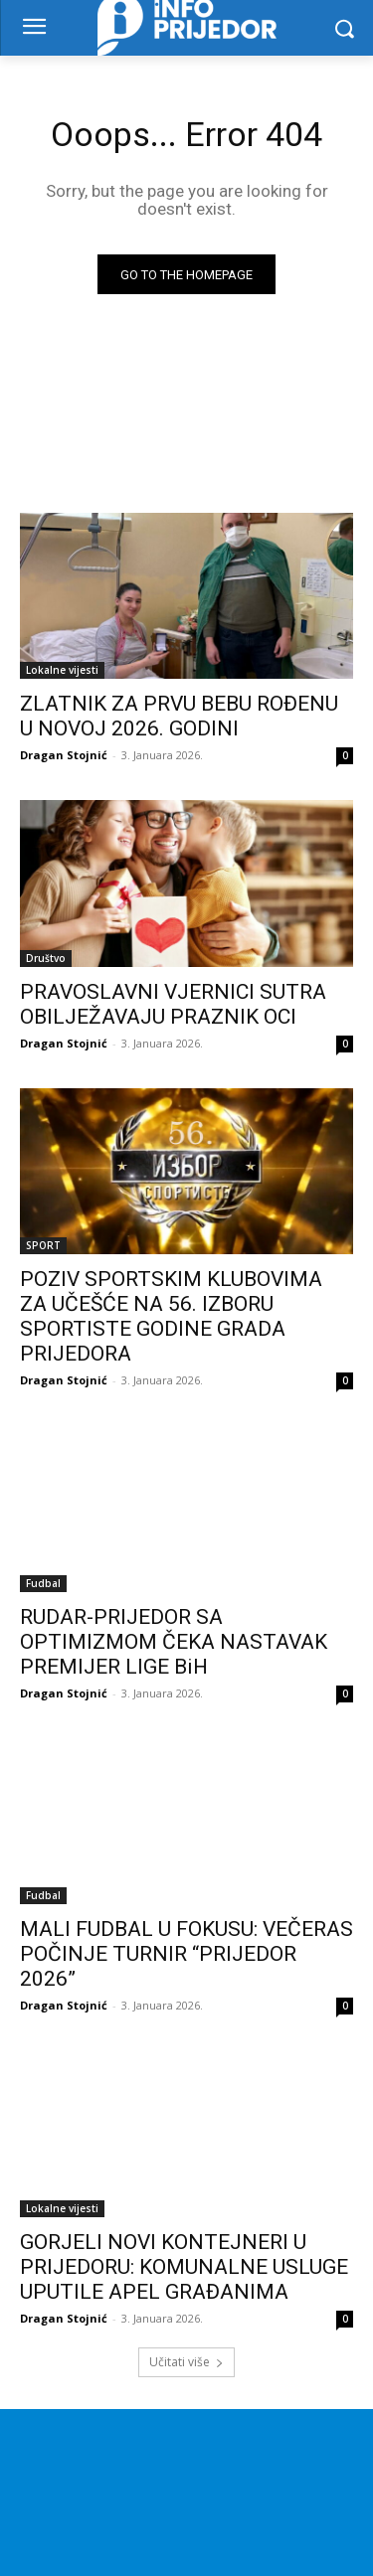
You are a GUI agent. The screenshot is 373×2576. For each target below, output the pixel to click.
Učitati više (186, 2361)
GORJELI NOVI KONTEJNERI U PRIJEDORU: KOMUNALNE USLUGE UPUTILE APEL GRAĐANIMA (184, 2267)
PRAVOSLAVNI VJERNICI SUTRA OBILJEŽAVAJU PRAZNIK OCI (173, 1004)
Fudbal (43, 1583)
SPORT (43, 1245)
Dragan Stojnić (63, 754)
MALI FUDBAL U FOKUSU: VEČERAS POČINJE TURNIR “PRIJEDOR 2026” (186, 1954)
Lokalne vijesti (62, 670)
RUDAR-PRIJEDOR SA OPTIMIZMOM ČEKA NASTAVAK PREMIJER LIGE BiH (173, 1642)
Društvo (46, 958)
